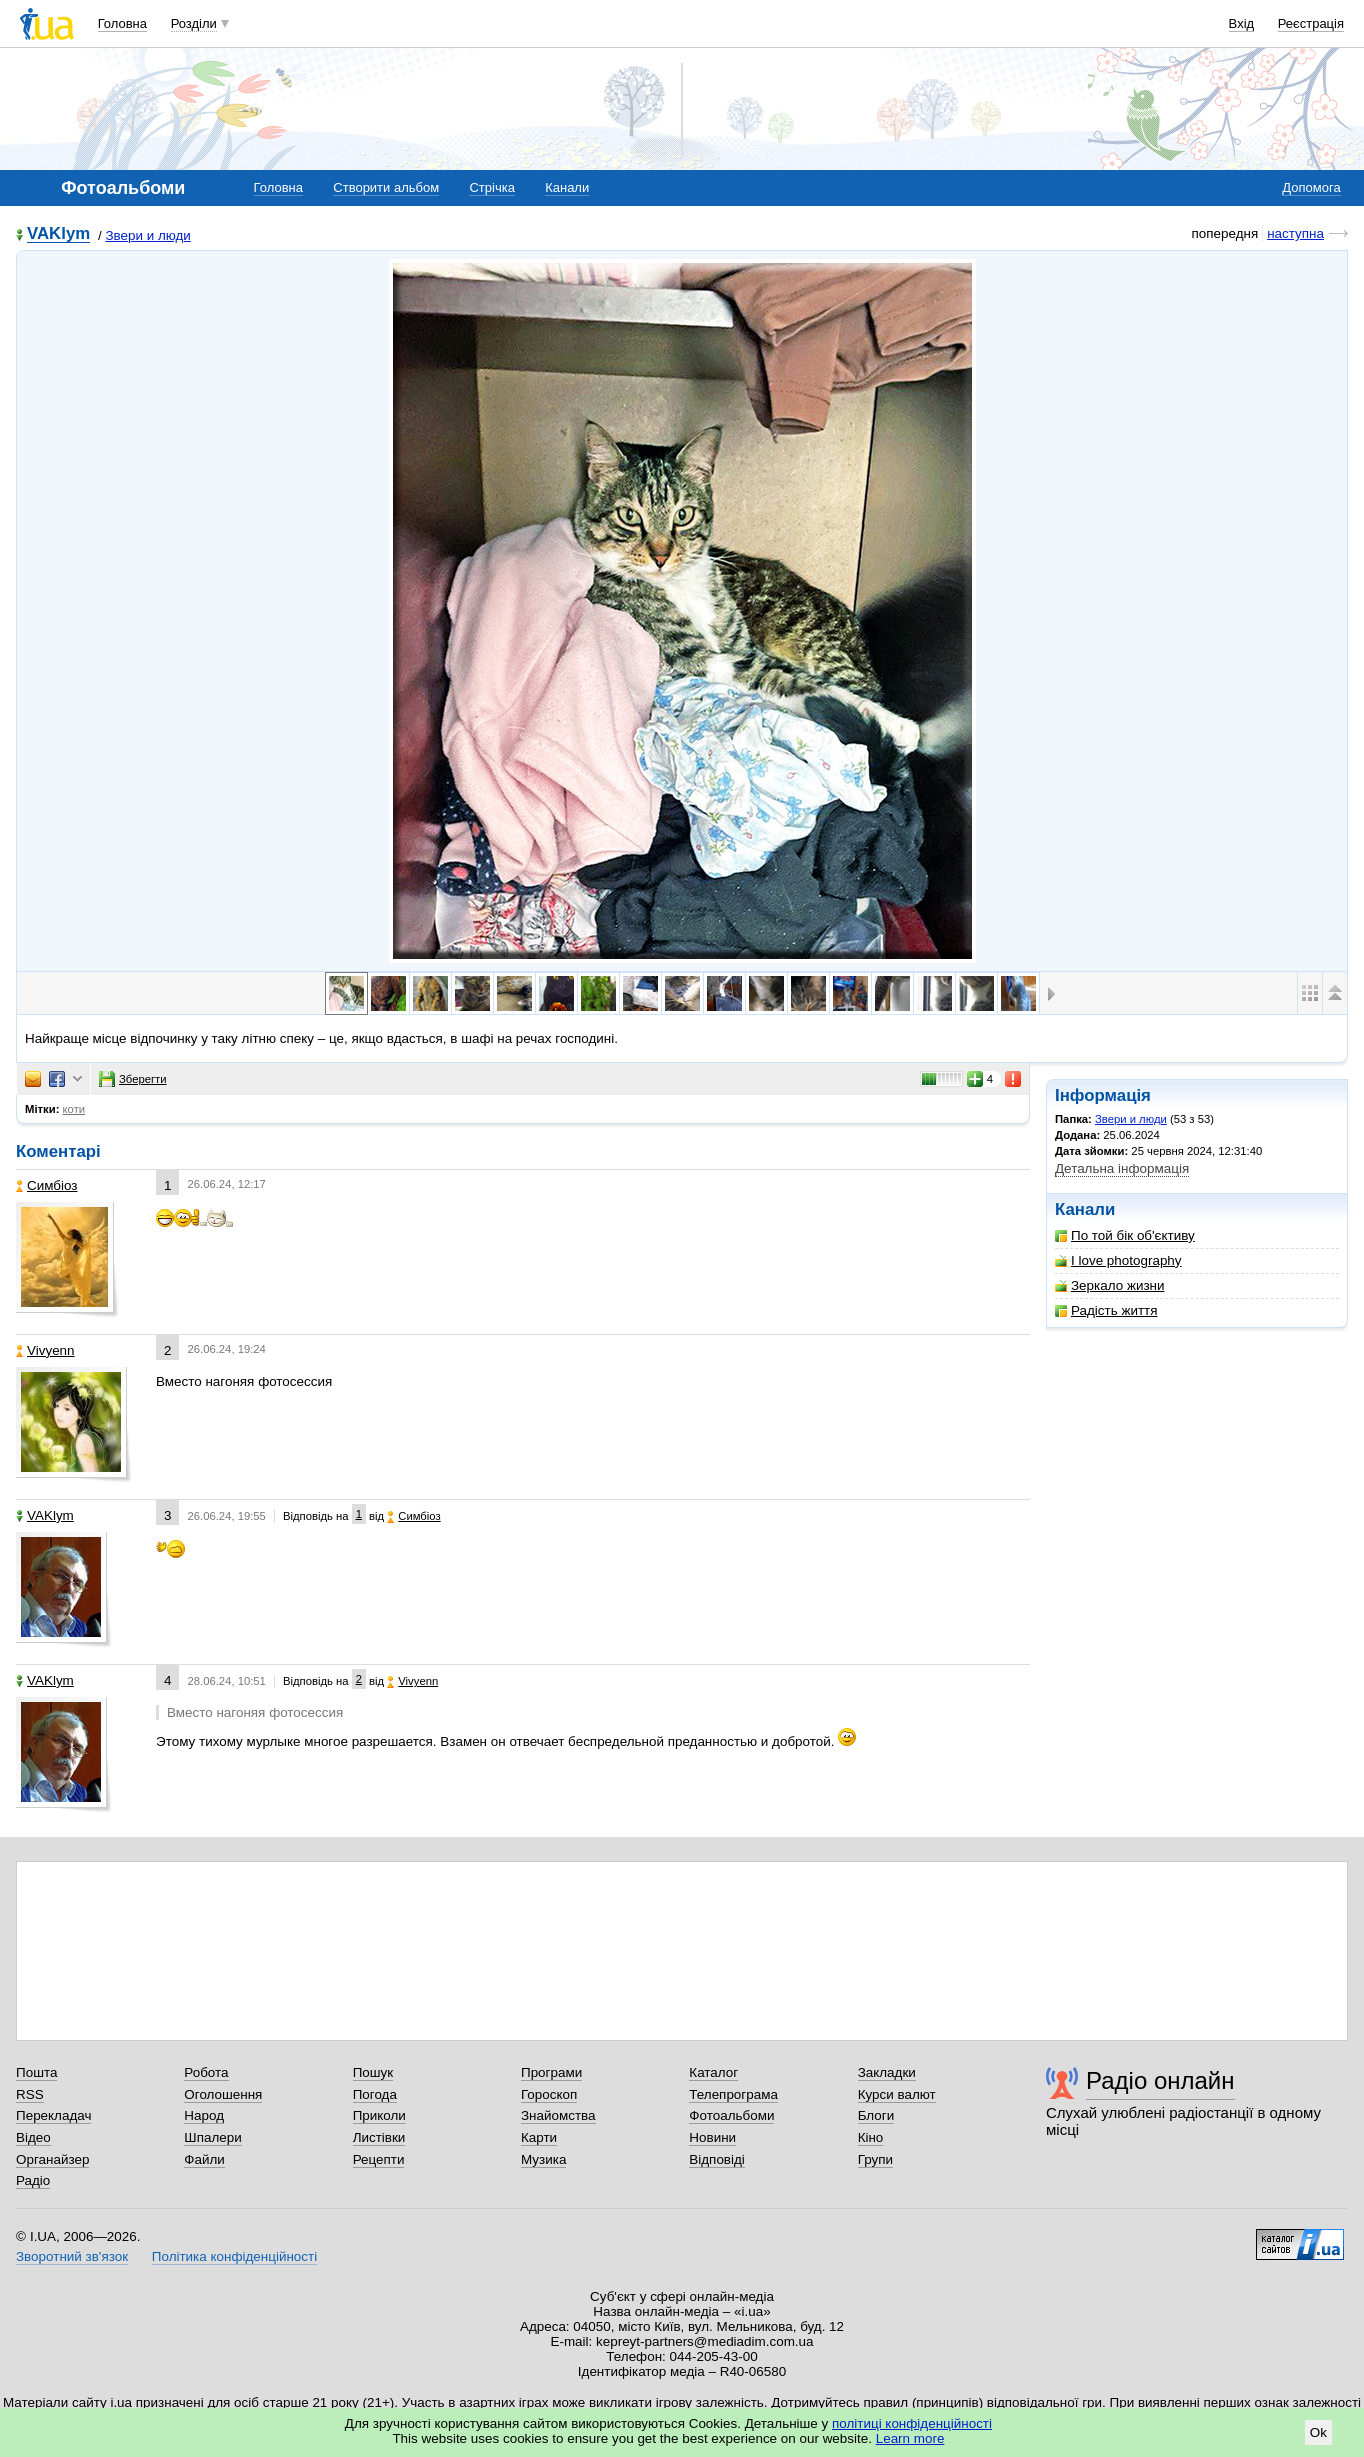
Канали (567, 187)
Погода (375, 2094)
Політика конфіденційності (234, 2256)
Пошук (373, 2072)
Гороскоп (549, 2094)
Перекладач (53, 2115)
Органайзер (52, 2159)
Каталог (713, 2072)
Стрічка (491, 187)
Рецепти (379, 2159)
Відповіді (717, 2159)
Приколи (379, 2115)
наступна (1295, 233)
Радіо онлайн (1160, 2080)
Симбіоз (46, 1185)
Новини (712, 2137)
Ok (1318, 2432)
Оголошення (223, 2094)
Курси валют (897, 2094)
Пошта (36, 2072)
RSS (30, 2094)
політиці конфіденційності (912, 2423)
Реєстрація (1311, 23)
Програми (551, 2072)
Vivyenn (45, 1350)
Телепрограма (733, 2094)
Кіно (871, 2137)
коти (74, 1109)
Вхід (1242, 23)
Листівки (379, 2137)
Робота (206, 2072)
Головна (122, 23)
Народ (204, 2115)
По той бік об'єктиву (1125, 1235)
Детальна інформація (1122, 1168)
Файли (204, 2159)
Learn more (910, 2438)
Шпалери (212, 2137)
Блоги (876, 2115)
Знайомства (558, 2115)
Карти (539, 2137)
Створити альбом (386, 187)
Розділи (194, 23)
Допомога (1311, 187)
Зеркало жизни (1110, 1285)
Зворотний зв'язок (72, 2256)
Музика (543, 2159)
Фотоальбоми (731, 2115)
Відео (33, 2137)
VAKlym (58, 234)
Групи (875, 2159)
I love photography (1118, 1260)
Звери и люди (148, 235)
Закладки (887, 2072)
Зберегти (133, 1079)
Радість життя (1106, 1310)
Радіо (33, 2180)
